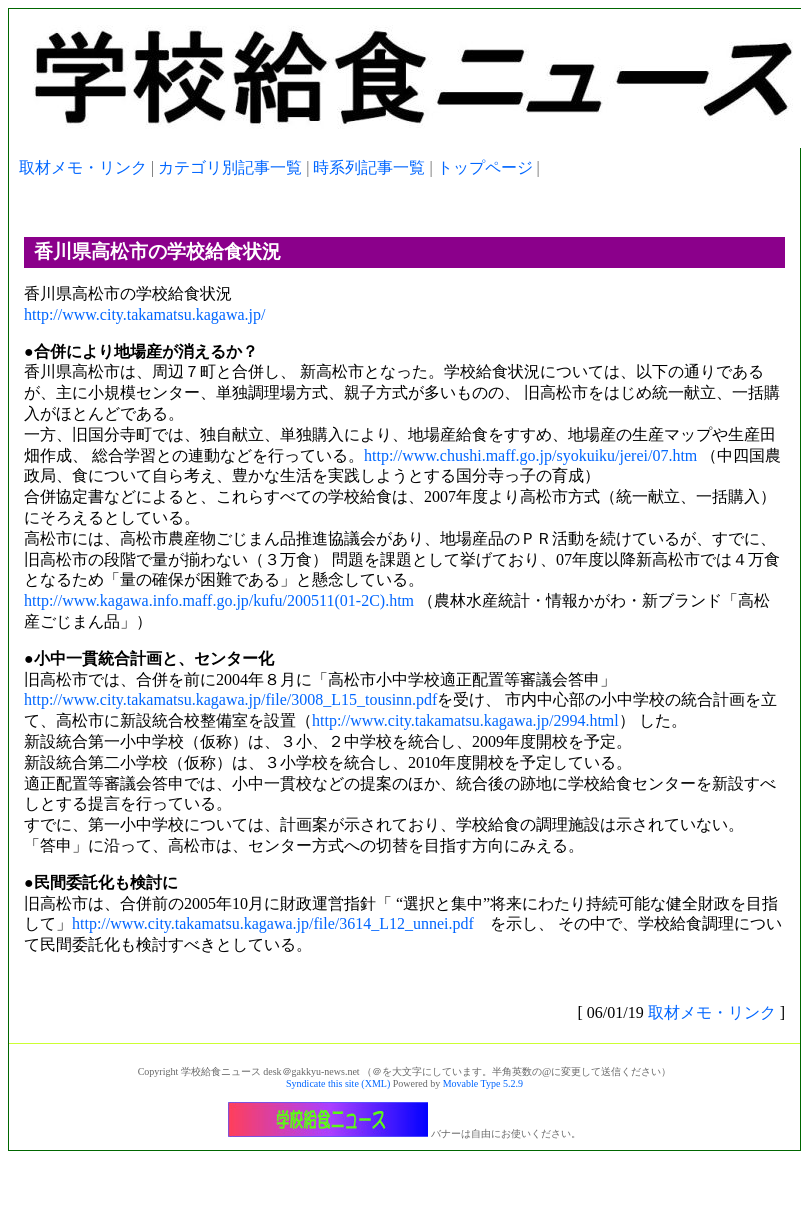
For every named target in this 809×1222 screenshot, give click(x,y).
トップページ (485, 167)
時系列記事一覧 (369, 167)
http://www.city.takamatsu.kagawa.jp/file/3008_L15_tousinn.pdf (230, 699)
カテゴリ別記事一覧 (230, 167)
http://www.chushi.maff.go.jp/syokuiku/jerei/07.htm (530, 455)
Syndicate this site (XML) (338, 1083)
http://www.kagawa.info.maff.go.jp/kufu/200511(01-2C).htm (219, 600)
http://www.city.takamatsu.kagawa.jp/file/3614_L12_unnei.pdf (273, 923)
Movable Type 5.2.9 (483, 1083)
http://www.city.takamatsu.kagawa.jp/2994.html (465, 720)
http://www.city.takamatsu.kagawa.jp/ (144, 314)
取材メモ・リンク (83, 167)
